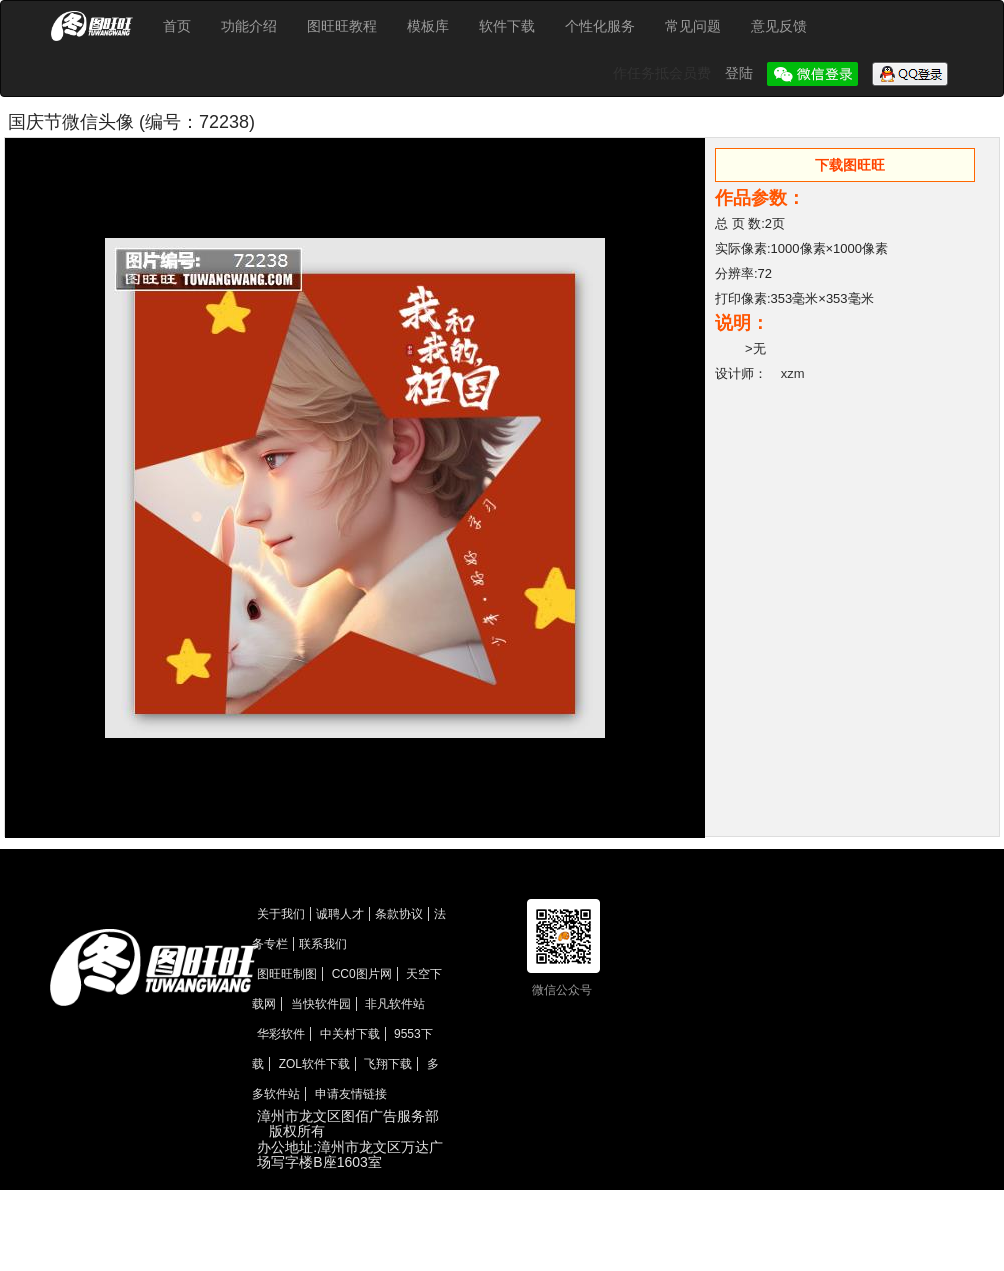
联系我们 (323, 944)
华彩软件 (281, 1034)
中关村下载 (350, 1034)
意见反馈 (779, 26)
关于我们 (281, 914)
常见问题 (693, 26)
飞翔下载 (388, 1064)
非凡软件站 (395, 1004)
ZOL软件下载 (314, 1064)
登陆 (741, 73)
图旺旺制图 (287, 974)
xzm (793, 373)
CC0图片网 (362, 974)
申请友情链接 (351, 1094)
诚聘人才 (340, 914)
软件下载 (507, 26)
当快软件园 (321, 1004)
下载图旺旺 (850, 165)
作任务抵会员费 (664, 73)
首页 (177, 26)
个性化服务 (600, 26)
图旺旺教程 (342, 26)
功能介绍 (249, 26)
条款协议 (399, 914)
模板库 (428, 26)
